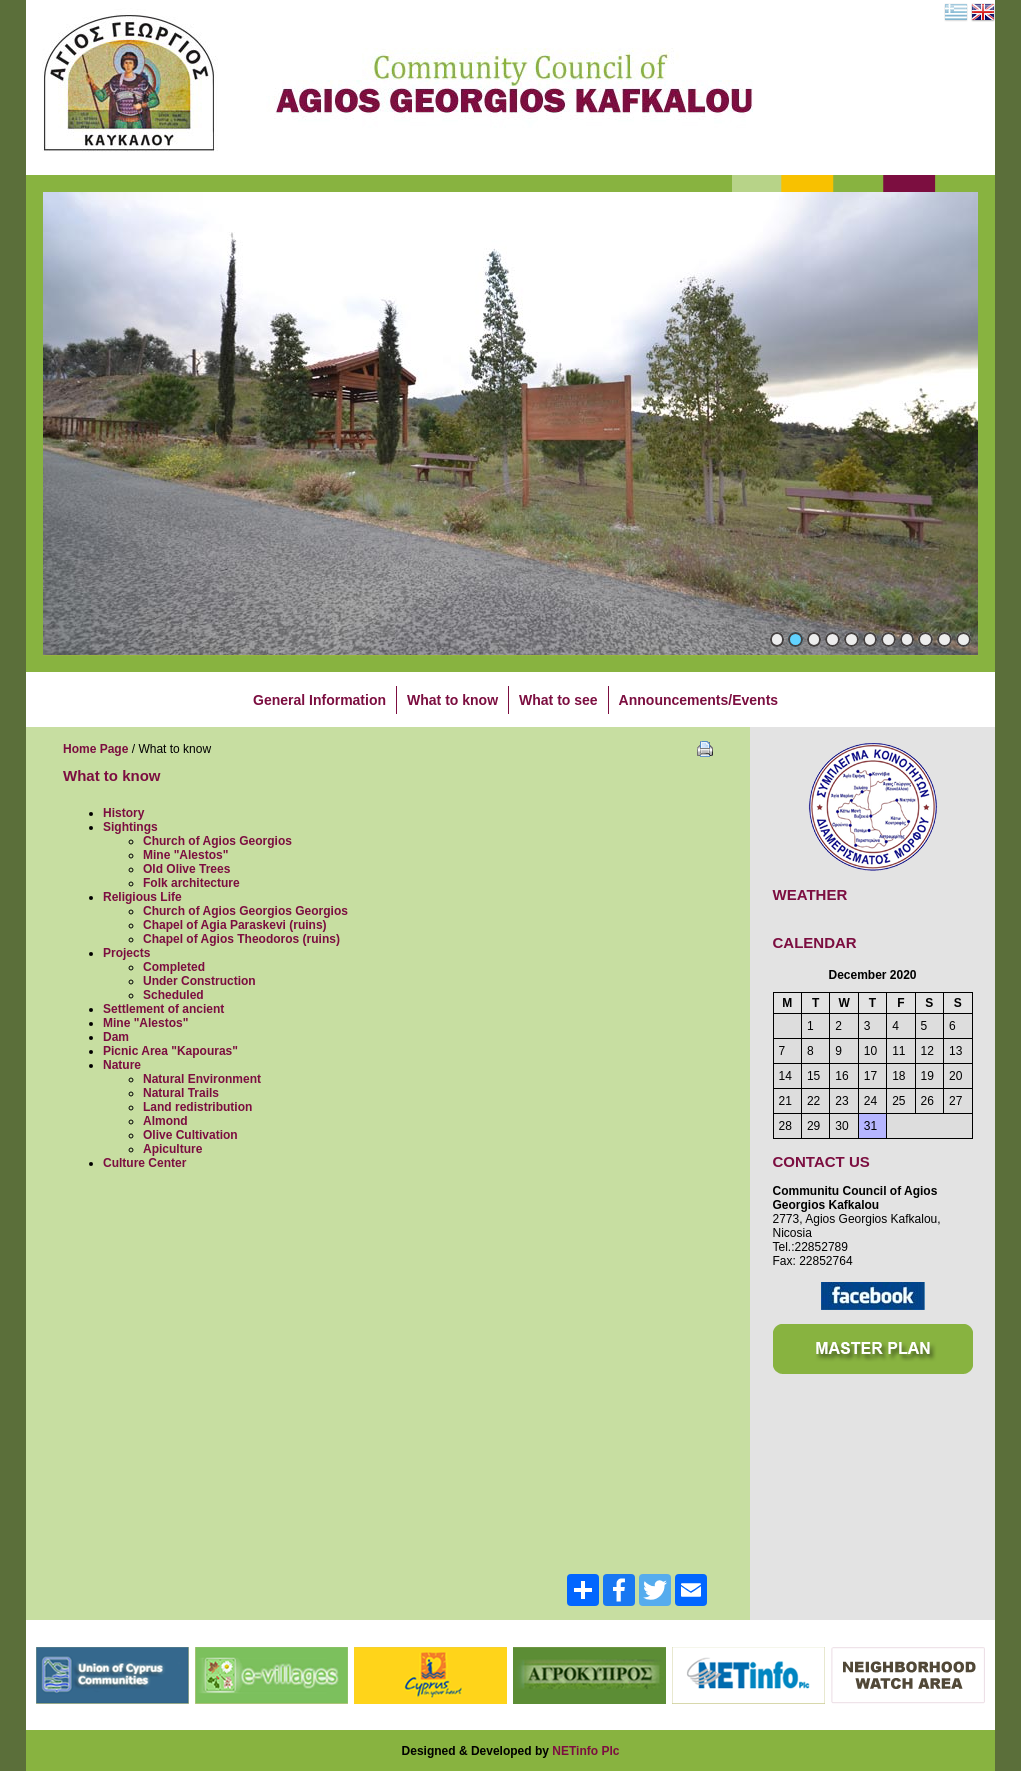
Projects (126, 953)
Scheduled (173, 995)
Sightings (130, 827)
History (123, 813)
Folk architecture (191, 883)
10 (944, 639)
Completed (174, 967)
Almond (165, 1121)
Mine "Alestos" (185, 855)
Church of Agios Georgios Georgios (245, 911)
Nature (122, 1065)
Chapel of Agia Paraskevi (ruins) (235, 925)
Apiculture (172, 1149)
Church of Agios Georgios (217, 841)
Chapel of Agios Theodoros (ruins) (241, 939)
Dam (116, 1037)
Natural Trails (181, 1093)
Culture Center (144, 1163)
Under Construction (199, 981)
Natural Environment (202, 1079)
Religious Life (142, 897)
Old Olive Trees (186, 869)
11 (963, 639)
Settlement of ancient (163, 1009)
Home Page (95, 749)
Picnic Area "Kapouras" (170, 1051)
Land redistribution (197, 1107)
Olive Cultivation (190, 1135)
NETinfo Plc (585, 1751)
